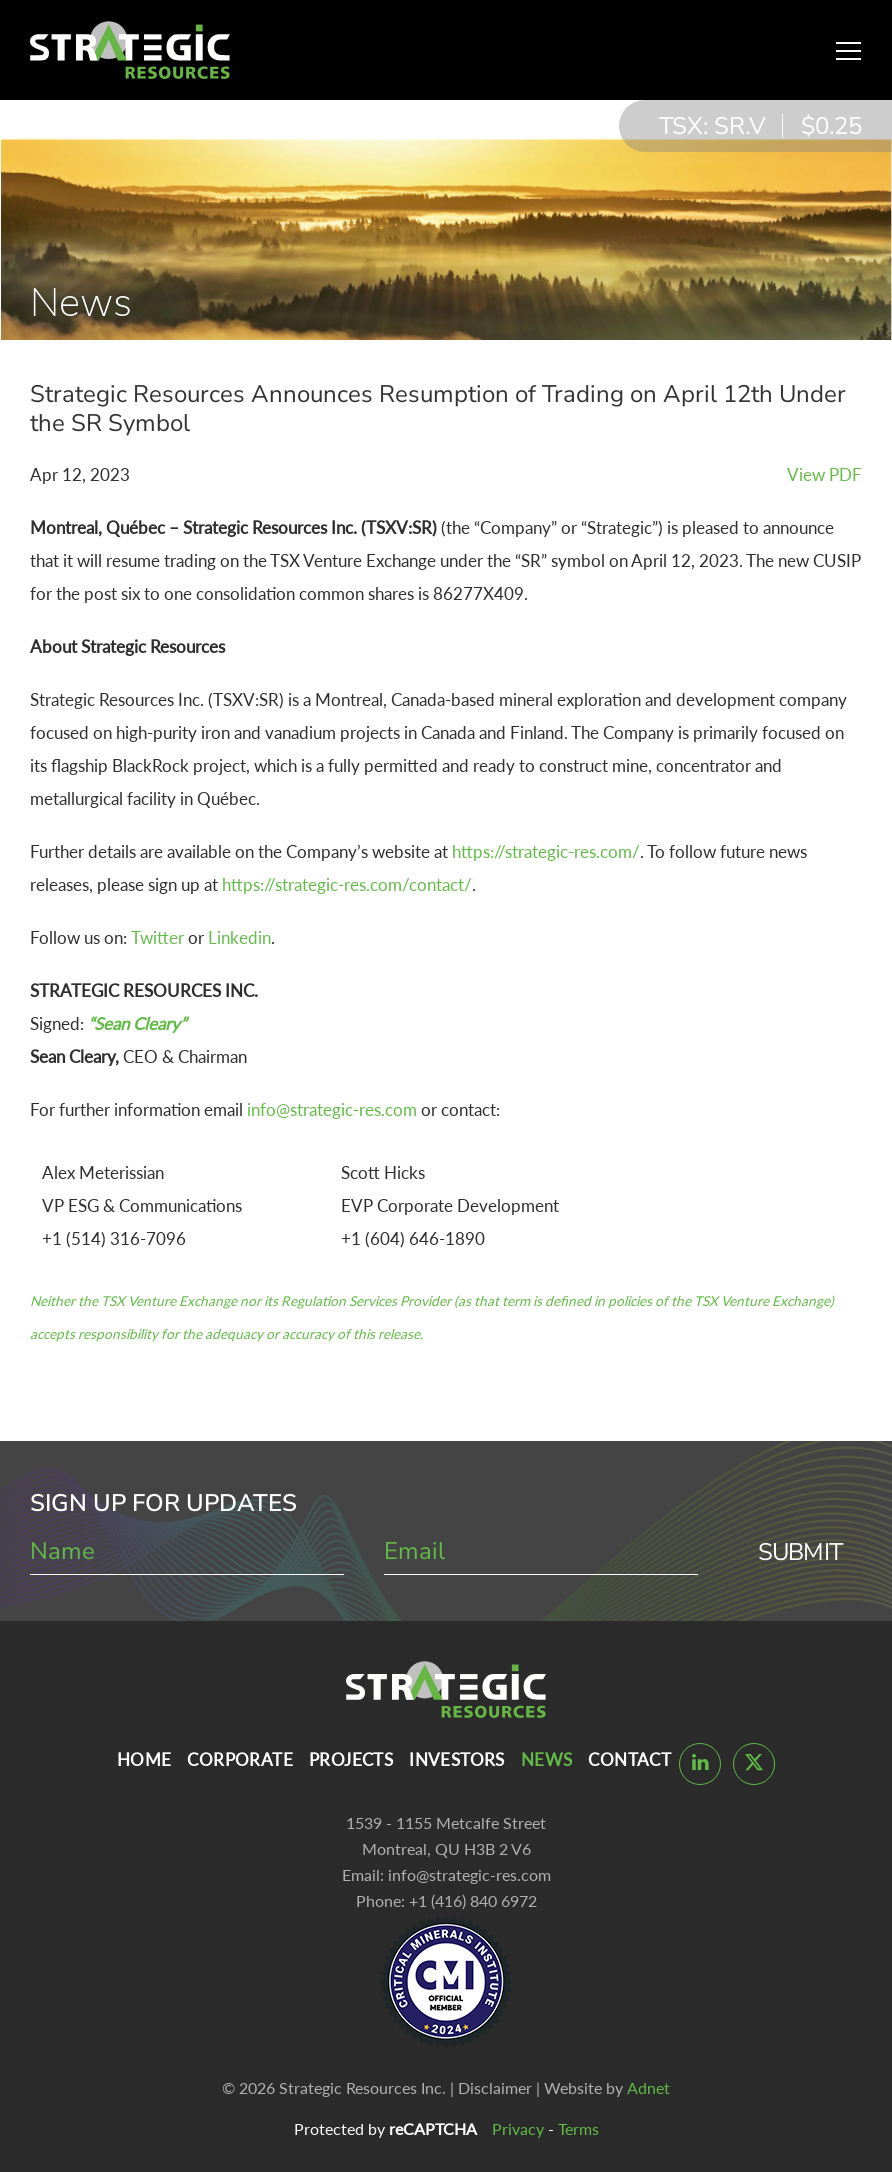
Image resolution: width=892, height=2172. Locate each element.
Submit (800, 1552)
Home (144, 1759)
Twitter (157, 937)
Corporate (240, 1759)
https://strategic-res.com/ (546, 851)
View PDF (824, 474)
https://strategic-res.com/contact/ (347, 884)
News (547, 1759)
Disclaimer (495, 2087)
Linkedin (239, 937)
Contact (629, 1759)
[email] (541, 1552)
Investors (457, 1759)
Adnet (648, 2087)
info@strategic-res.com (332, 1109)
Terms (578, 2128)
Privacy (518, 2128)
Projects (351, 1759)
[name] (187, 1552)
